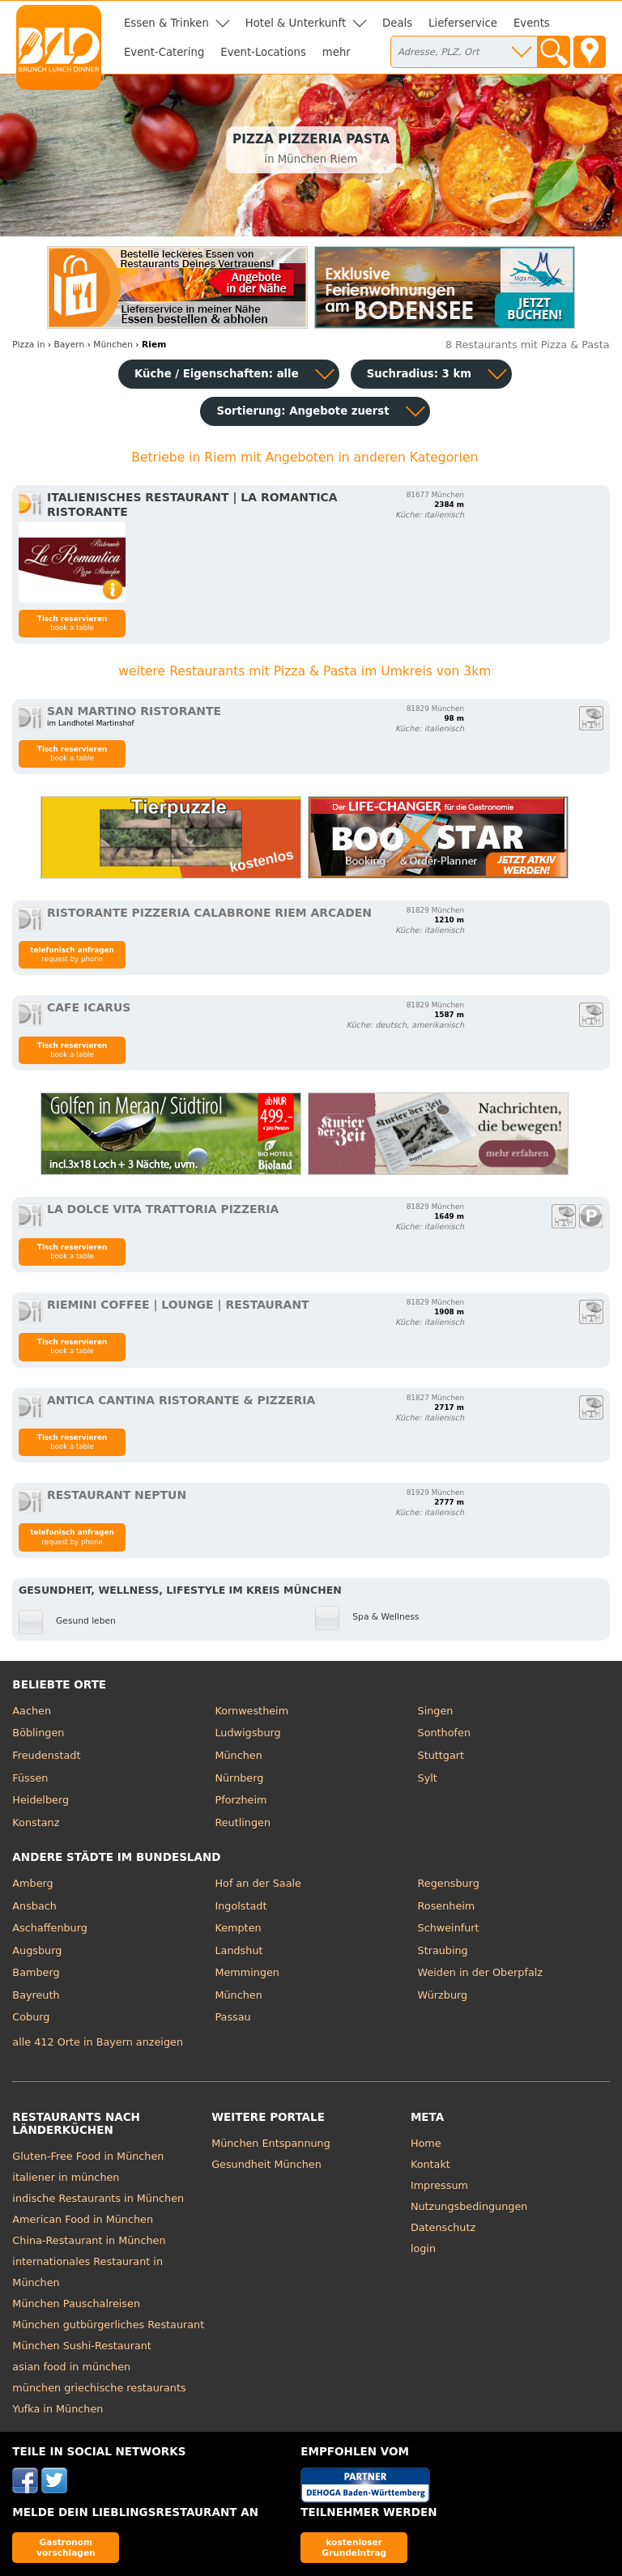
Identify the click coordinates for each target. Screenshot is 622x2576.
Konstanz (35, 1822)
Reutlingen (243, 1822)
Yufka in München (57, 2409)
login (423, 2248)
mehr (336, 52)
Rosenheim (446, 1906)
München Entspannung (270, 2143)
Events (531, 23)
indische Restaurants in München (98, 2198)
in (28, 344)
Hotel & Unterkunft (295, 23)
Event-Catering (164, 52)
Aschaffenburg (49, 1928)
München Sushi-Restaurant (81, 2346)
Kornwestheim (251, 1711)
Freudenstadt (46, 1755)
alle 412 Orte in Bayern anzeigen (97, 2042)
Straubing (443, 1950)
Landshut (238, 1950)
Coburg (30, 2017)
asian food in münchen (71, 2367)
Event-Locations (263, 52)
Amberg (32, 1883)
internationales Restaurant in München (87, 2272)
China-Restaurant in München (88, 2240)
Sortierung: (302, 411)
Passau (232, 2017)
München (238, 1755)
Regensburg (448, 1883)
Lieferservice (462, 23)
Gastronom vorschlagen (66, 2547)
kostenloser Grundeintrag (354, 2547)
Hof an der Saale (257, 1883)
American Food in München (82, 2219)
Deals (397, 23)
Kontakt (430, 2164)
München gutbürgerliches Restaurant (108, 2324)
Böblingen (38, 1733)
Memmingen (247, 1972)
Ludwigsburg (247, 1733)
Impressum (439, 2185)
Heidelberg (40, 1800)
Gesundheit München (266, 2164)
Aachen (31, 1711)
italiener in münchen (65, 2177)
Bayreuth (35, 1995)
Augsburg (37, 1950)
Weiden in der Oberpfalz (480, 1972)
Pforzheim (240, 1800)
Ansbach (34, 1906)
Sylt (427, 1778)
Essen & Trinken (166, 23)
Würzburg (443, 1995)
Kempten (238, 1928)
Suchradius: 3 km (419, 374)
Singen (436, 1711)
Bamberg (35, 1972)
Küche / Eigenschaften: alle (216, 374)
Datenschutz (443, 2227)
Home (426, 2143)
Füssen (30, 1778)
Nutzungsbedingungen (469, 2206)
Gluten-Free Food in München (88, 2156)
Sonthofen (444, 1733)
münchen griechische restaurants (98, 2388)
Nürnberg (239, 1778)
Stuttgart (441, 1755)
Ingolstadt (240, 1906)
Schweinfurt (448, 1928)
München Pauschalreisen (76, 2303)
